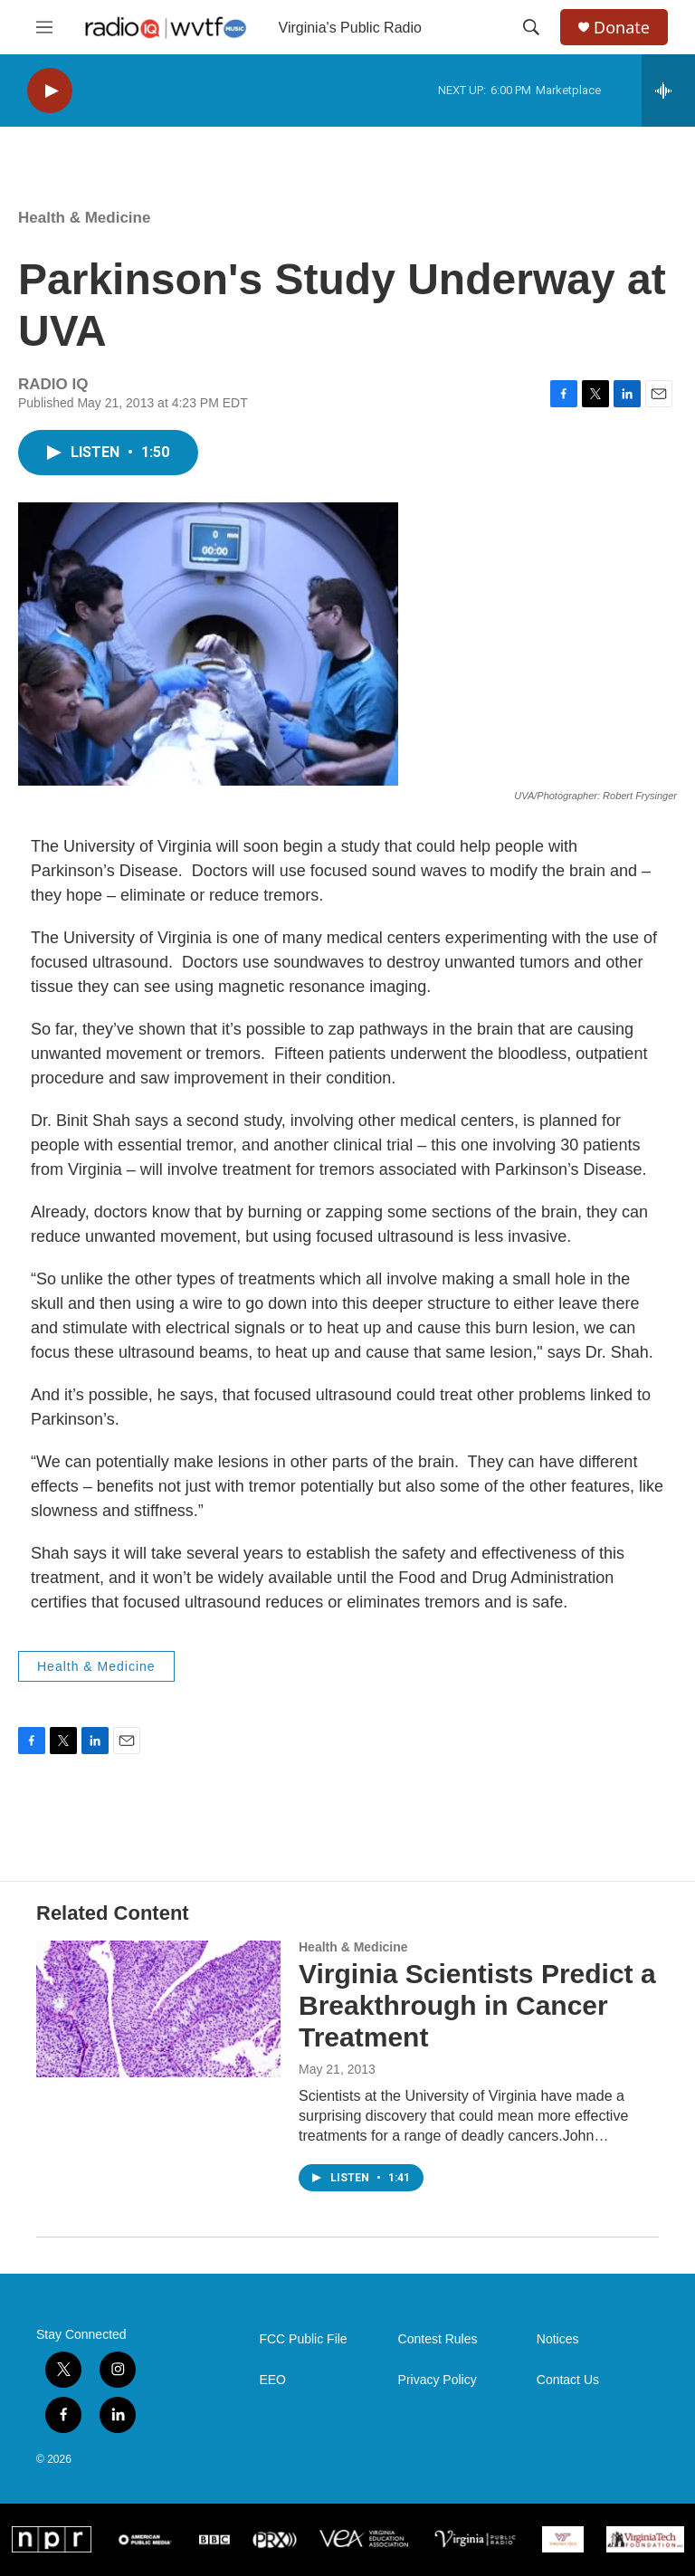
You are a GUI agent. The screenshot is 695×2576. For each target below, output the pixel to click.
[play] (49, 91)
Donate (622, 27)
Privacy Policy (437, 2380)
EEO (272, 2380)
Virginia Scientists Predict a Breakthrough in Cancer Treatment (477, 2005)
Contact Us (568, 2380)
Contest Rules (438, 2339)
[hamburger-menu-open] (44, 27)
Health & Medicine (84, 217)
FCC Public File (303, 2339)
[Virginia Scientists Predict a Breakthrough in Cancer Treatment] (158, 2008)
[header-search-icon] (531, 27)
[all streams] (668, 90)
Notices (558, 2339)
